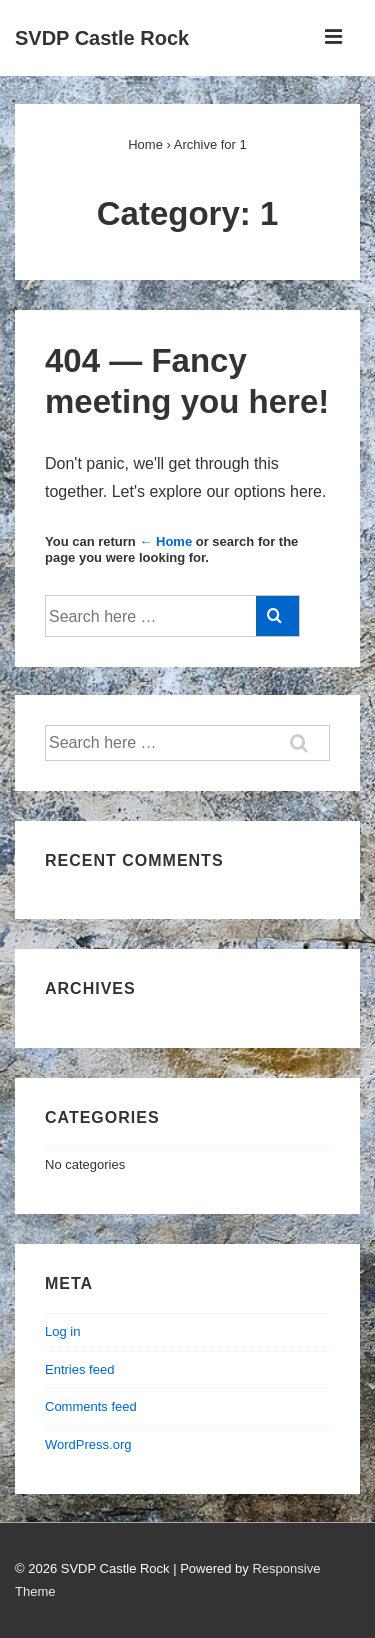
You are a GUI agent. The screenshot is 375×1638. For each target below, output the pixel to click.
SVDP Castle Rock (102, 38)
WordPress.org (88, 1444)
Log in (62, 1331)
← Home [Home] (165, 541)
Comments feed (91, 1406)
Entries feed (79, 1369)
